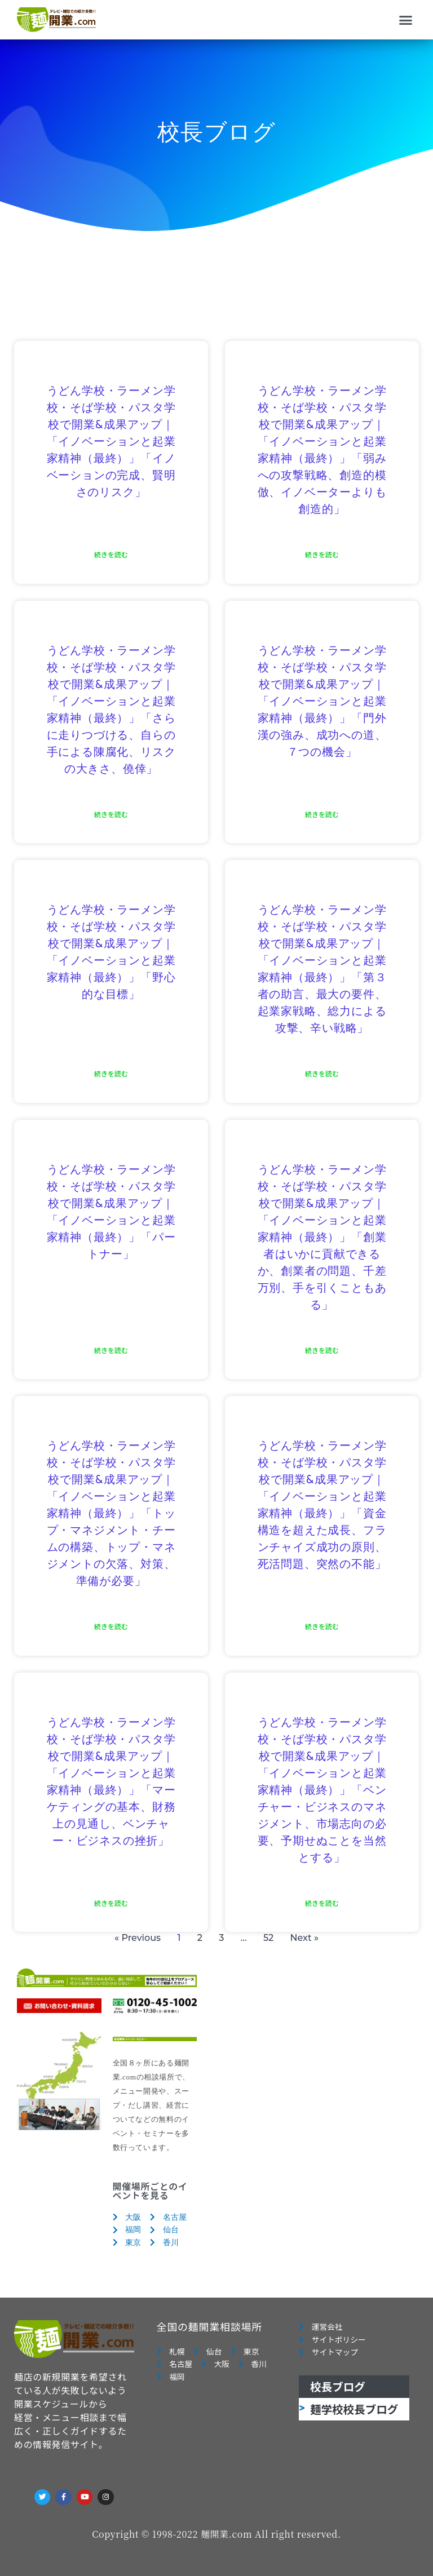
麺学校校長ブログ (354, 2409)
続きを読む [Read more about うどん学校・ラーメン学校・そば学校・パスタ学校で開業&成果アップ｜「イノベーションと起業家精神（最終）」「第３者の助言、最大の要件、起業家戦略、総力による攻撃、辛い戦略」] (322, 1073)
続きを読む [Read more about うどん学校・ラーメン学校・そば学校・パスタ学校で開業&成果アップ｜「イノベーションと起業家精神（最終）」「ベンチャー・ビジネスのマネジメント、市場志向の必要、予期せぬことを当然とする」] (322, 1903)
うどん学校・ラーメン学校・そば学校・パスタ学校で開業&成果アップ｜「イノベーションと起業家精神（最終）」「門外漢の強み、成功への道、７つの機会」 (322, 701)
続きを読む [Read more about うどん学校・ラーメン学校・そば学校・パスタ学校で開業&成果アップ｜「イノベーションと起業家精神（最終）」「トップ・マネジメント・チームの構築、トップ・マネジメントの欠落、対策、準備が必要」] (111, 1626)
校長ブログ (337, 2386)
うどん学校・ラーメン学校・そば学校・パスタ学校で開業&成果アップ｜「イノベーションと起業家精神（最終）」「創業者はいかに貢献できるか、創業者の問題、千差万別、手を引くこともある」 (322, 1237)
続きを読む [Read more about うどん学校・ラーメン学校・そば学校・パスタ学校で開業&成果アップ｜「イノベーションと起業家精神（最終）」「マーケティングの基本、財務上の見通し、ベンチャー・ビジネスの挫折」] (111, 1903)
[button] (406, 19)
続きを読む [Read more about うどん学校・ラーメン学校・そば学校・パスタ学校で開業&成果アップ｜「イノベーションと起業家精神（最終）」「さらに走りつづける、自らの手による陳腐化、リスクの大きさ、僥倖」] (111, 814)
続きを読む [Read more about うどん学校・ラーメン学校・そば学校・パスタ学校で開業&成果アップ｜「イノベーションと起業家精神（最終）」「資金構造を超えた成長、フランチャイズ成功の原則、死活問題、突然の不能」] (322, 1626)
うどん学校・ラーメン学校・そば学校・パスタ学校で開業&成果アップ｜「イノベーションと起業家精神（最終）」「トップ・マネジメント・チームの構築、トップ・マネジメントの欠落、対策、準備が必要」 (111, 1513)
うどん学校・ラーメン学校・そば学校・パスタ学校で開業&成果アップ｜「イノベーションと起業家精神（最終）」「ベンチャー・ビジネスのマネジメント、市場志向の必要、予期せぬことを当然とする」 (322, 1790)
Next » (304, 1937)
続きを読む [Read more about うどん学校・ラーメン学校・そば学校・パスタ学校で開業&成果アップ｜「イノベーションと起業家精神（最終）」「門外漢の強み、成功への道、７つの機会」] (322, 814)
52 (268, 1937)
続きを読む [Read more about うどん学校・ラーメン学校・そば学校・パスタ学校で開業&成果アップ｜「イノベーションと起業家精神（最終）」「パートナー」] (111, 1350)
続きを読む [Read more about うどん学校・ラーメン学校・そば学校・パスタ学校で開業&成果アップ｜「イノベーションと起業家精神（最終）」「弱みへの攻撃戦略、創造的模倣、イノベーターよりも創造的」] (322, 554)
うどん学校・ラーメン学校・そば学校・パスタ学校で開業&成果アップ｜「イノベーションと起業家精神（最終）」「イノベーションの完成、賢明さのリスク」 (111, 441)
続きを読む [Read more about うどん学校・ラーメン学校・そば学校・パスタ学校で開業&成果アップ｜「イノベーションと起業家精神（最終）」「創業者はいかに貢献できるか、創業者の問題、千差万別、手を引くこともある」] (322, 1350)
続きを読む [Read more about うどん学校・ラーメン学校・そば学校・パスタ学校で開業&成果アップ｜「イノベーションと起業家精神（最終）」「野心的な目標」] (111, 1073)
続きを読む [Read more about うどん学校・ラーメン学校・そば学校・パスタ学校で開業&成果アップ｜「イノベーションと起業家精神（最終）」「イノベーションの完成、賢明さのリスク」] (111, 554)
